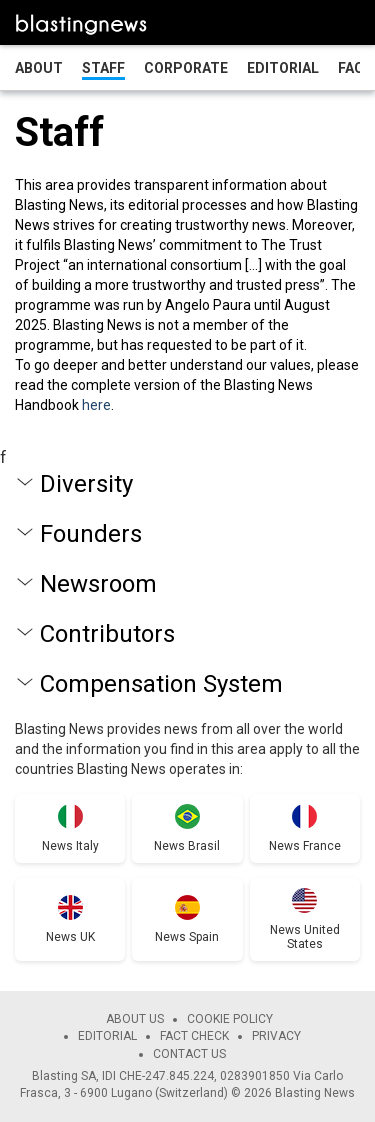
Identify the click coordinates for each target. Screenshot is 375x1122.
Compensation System (161, 684)
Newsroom (98, 584)
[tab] (187, 484)
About (39, 68)
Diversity (86, 484)
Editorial (283, 68)
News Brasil (187, 846)
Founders (91, 534)
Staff (103, 68)
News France (305, 846)
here (96, 405)
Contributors (107, 634)
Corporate (186, 68)
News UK (70, 937)
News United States (305, 937)
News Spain (187, 937)
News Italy (70, 846)
